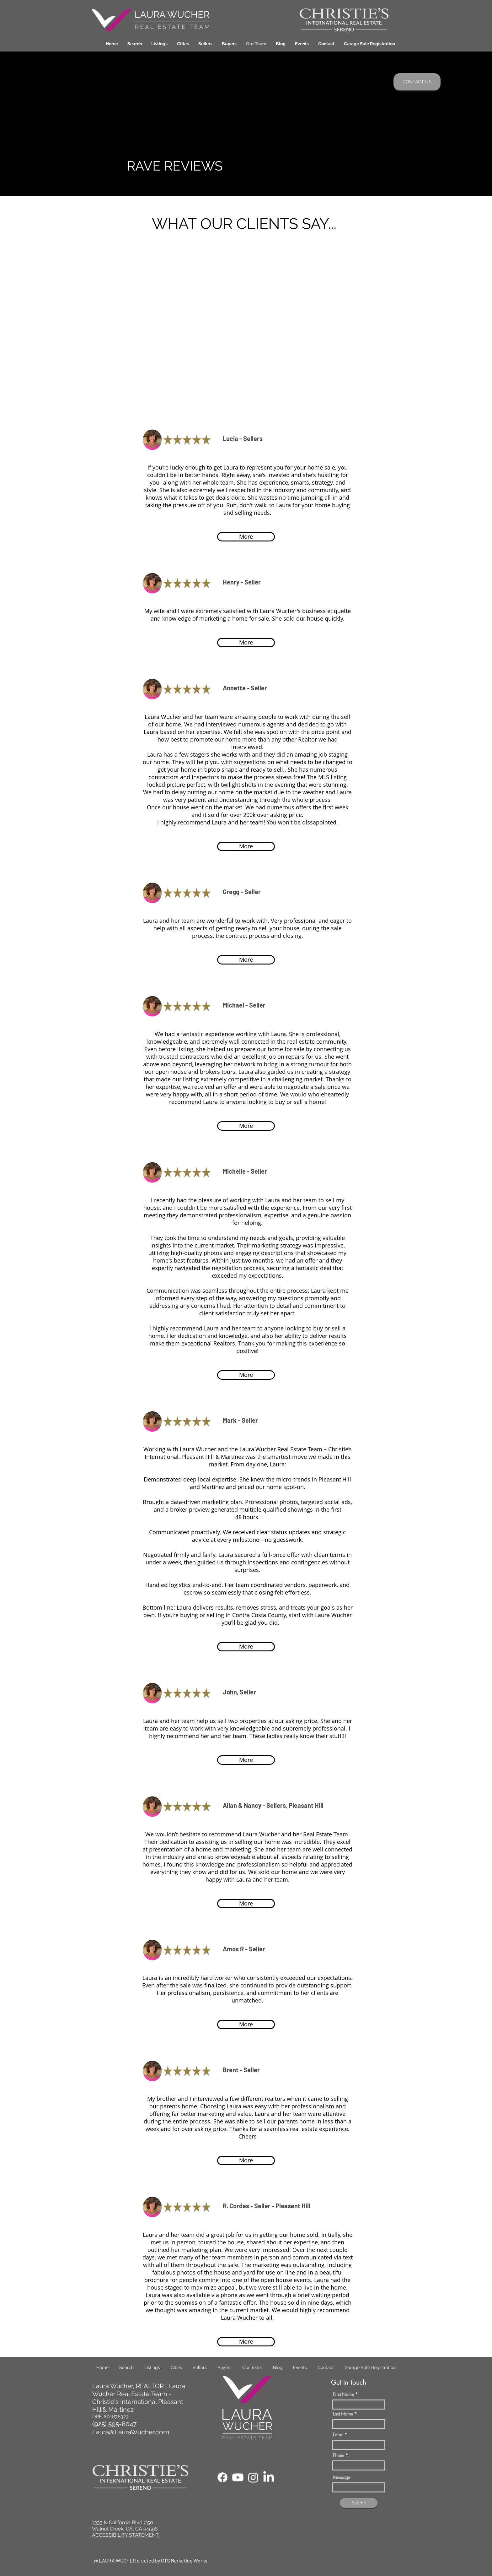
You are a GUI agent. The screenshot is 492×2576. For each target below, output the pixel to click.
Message (341, 2477)
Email (338, 2434)
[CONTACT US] (417, 81)
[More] (246, 536)
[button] (183, 44)
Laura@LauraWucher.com (130, 2432)
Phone (338, 2455)
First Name (343, 2394)
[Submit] (358, 2503)
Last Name (343, 2414)
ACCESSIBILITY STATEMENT (125, 2535)
